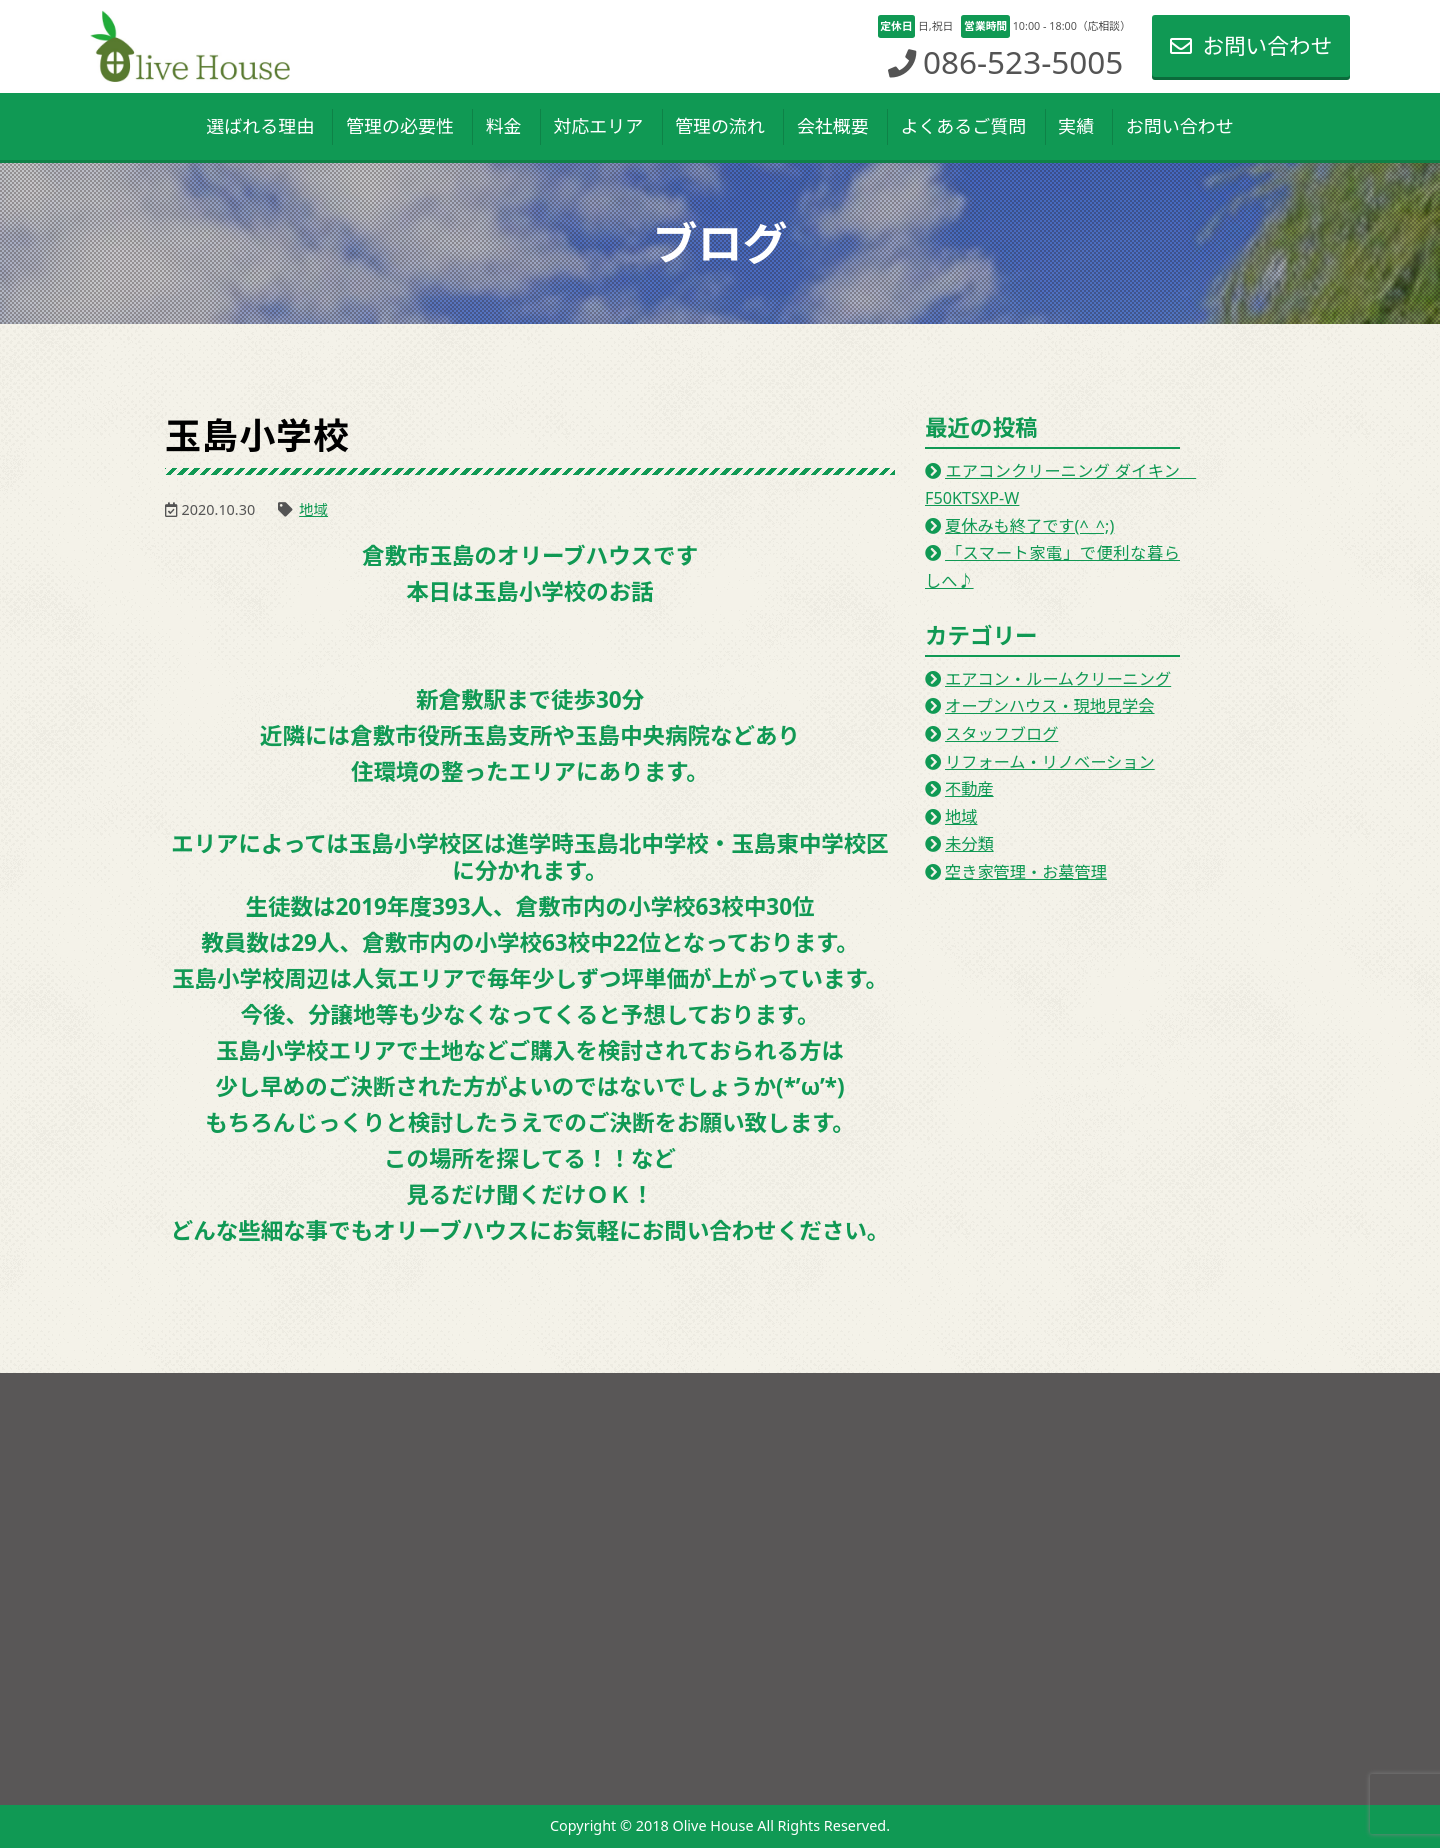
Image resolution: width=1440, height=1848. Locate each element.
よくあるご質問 (963, 126)
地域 (313, 509)
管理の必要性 (400, 126)
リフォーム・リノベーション (1050, 762)
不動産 (969, 789)
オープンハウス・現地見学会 (1049, 706)
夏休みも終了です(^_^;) (1029, 526)
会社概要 (833, 126)
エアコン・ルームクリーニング (1058, 679)
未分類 (969, 844)
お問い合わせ (1251, 45)
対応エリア (598, 126)
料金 (504, 126)
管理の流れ (720, 126)
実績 (1076, 126)
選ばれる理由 (260, 126)
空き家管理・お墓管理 (1026, 872)
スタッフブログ (1001, 734)
